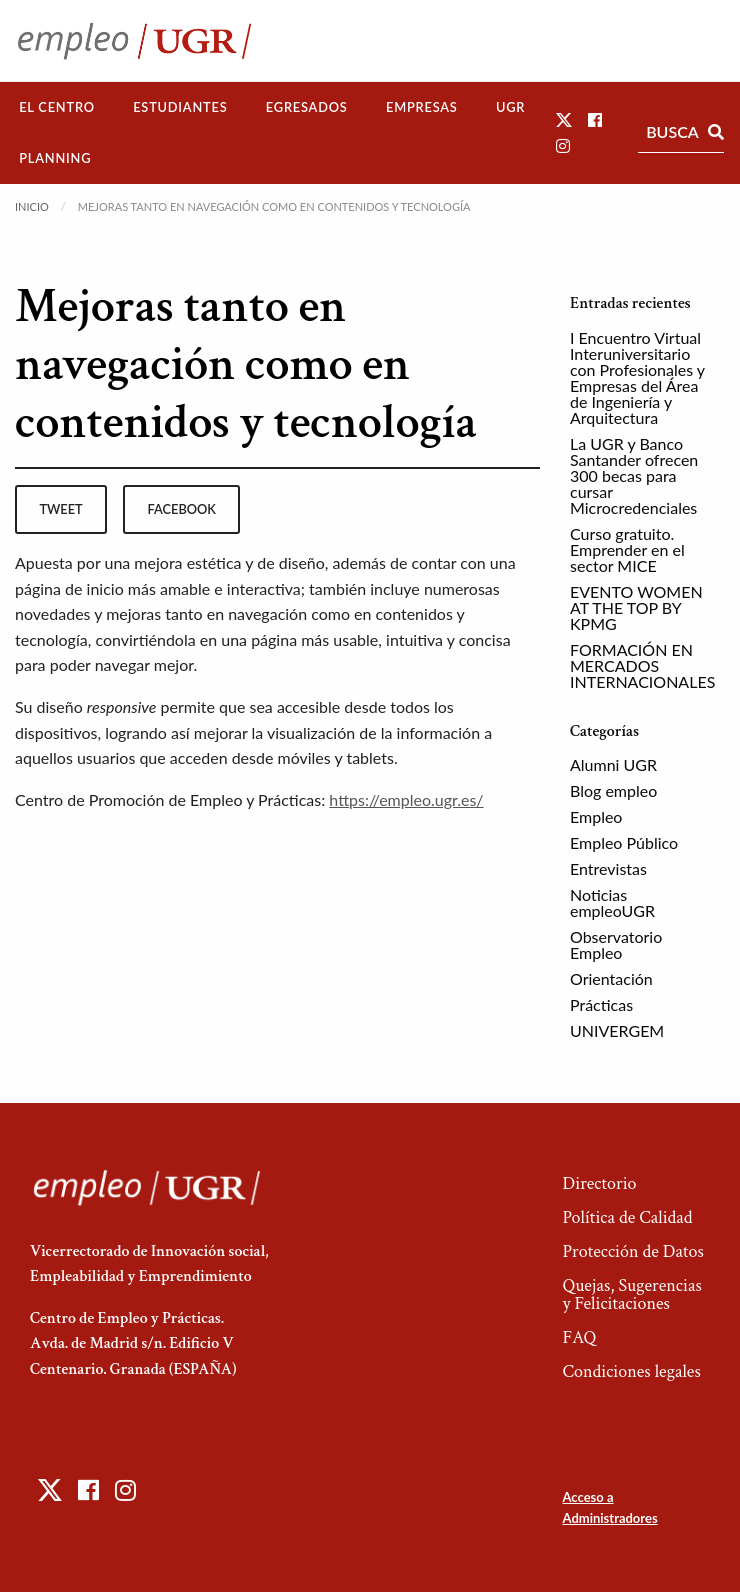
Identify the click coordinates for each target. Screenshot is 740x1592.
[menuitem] (57, 107)
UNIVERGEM (617, 1030)
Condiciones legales (631, 1371)
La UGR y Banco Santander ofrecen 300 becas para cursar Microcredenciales (634, 475)
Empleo (596, 816)
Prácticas (601, 1004)
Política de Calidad (627, 1217)
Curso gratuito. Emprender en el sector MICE (627, 549)
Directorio (599, 1183)
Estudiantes (180, 107)
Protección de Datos (632, 1251)
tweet (60, 509)
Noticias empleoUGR (612, 902)
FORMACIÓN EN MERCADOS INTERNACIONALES (642, 665)
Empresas (422, 107)
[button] (564, 119)
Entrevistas (608, 868)
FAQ (579, 1337)
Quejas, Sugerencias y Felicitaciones (631, 1294)
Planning (55, 158)
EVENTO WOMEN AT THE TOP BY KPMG (636, 607)
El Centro (57, 107)
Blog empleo (613, 790)
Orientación (611, 978)
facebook (182, 509)
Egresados (307, 107)
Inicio (32, 206)
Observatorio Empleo (616, 944)
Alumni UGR (613, 764)
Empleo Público (624, 842)
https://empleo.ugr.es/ (406, 799)
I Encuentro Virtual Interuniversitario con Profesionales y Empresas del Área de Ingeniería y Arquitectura (637, 377)
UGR (510, 107)
